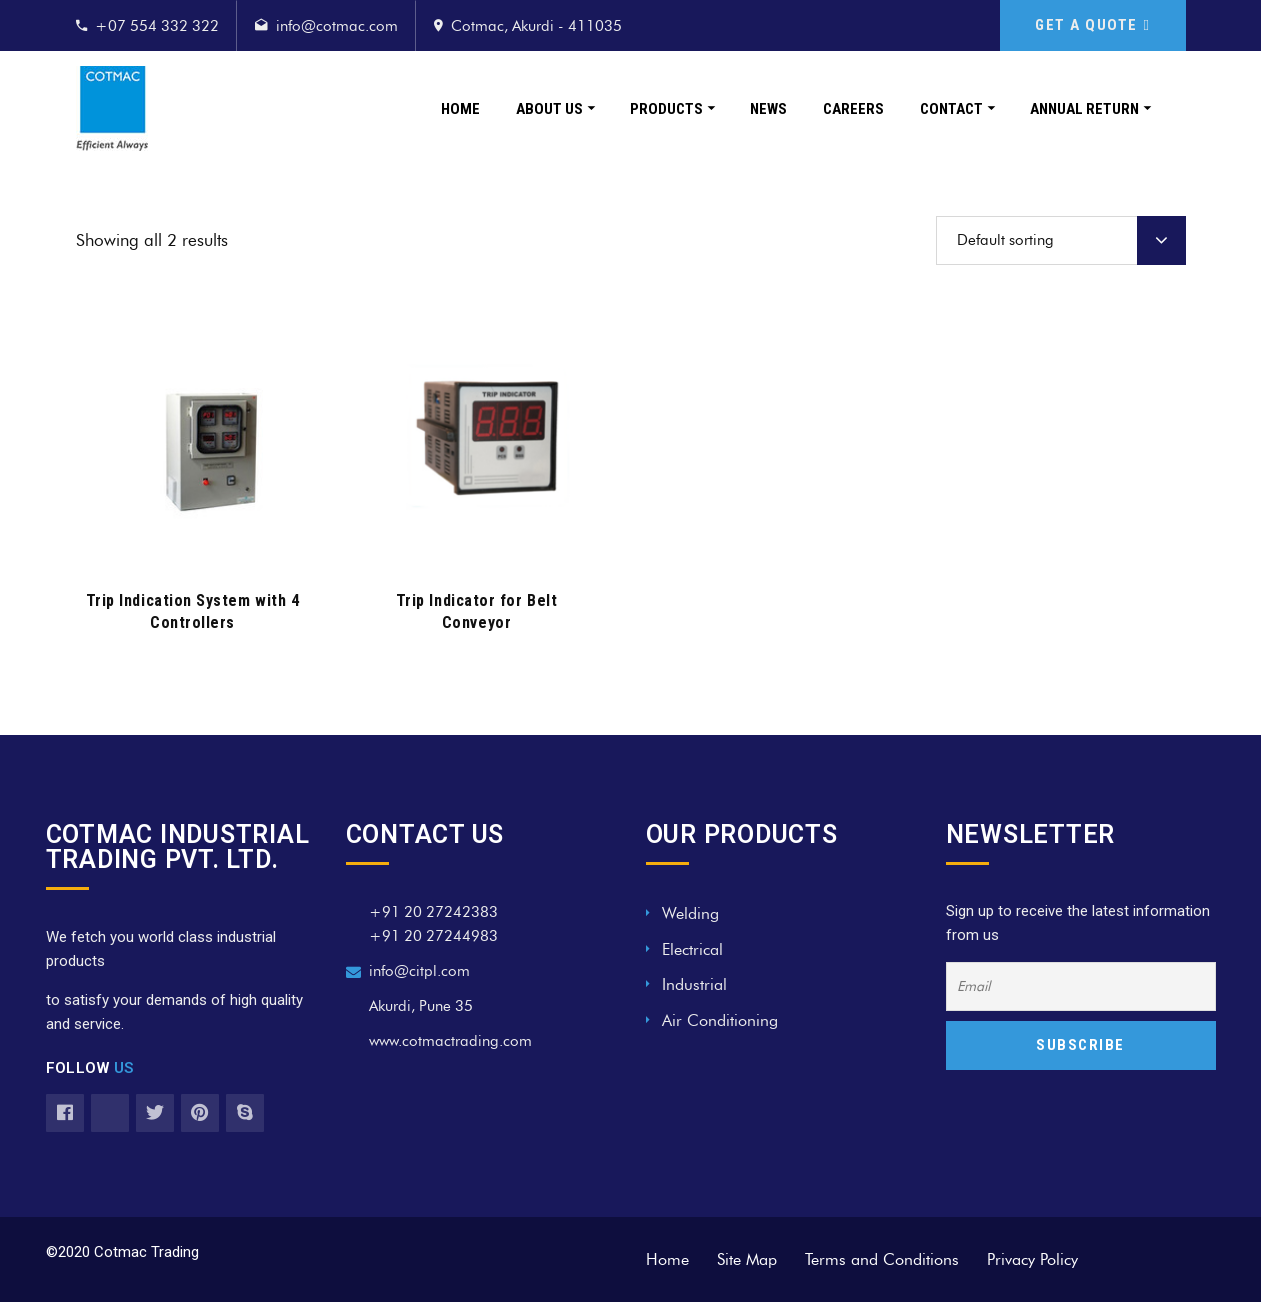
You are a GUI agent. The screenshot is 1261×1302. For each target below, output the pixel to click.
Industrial (694, 984)
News (768, 109)
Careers (853, 109)
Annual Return (1084, 109)
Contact (951, 109)
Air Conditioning (720, 1020)
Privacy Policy (1032, 1259)
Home (460, 109)
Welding (690, 913)
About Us (549, 109)
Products (666, 109)
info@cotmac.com (337, 26)
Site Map (747, 1259)
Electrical (692, 949)
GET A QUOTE (1092, 25)
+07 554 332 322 (157, 26)
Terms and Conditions (882, 1259)
